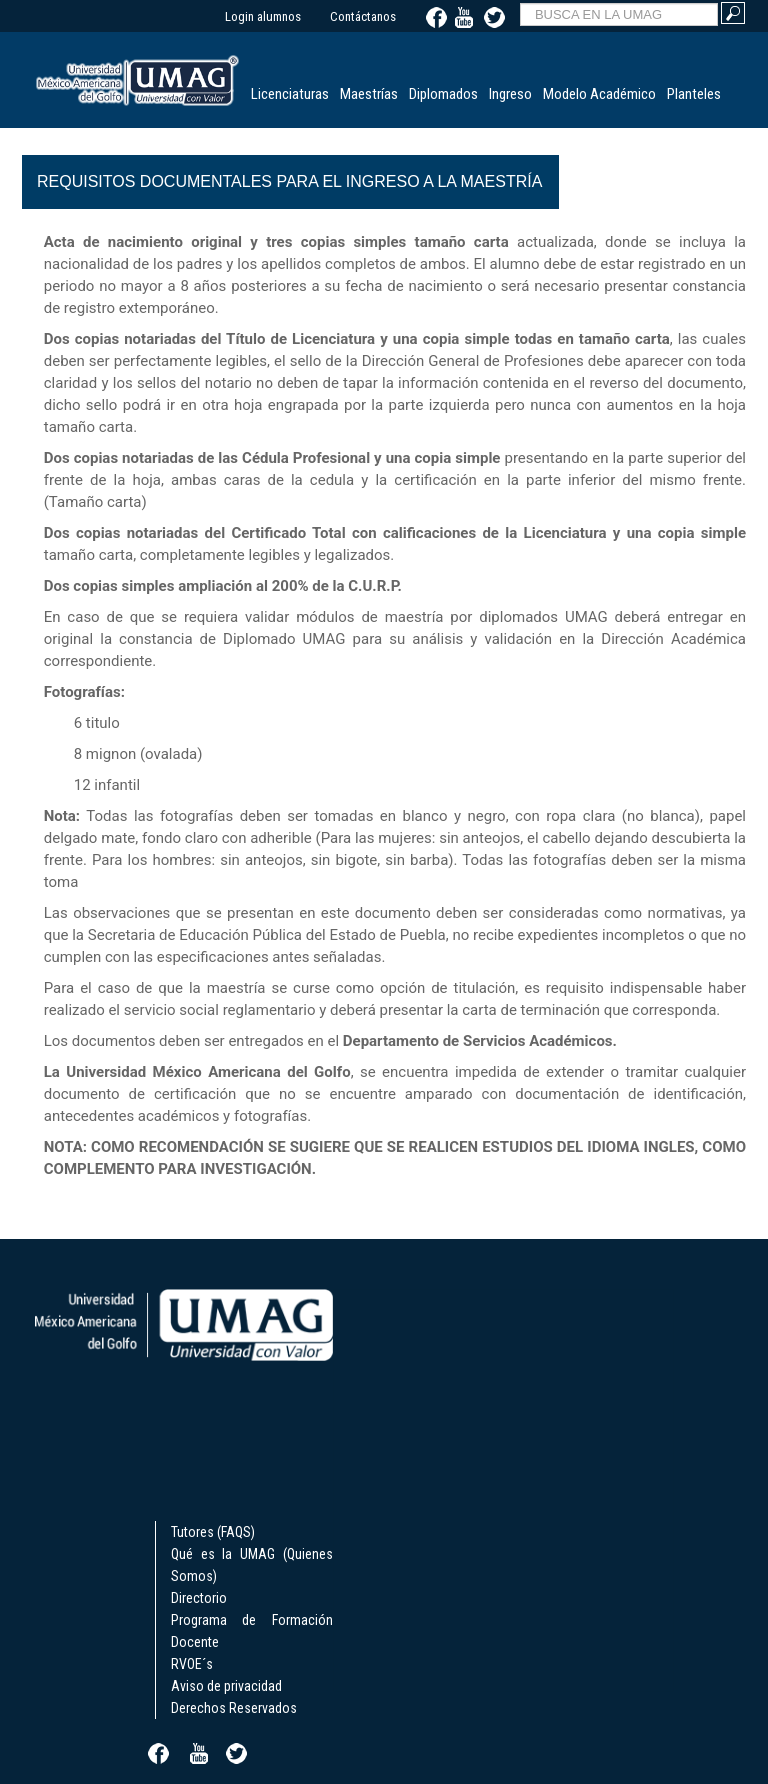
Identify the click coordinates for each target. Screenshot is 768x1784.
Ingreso (510, 94)
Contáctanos (363, 16)
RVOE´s (192, 1664)
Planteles (694, 94)
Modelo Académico (599, 94)
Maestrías (369, 94)
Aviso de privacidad (226, 1686)
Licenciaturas (290, 94)
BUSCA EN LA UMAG (520, 0)
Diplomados (443, 94)
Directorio (199, 1598)
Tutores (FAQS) (213, 1532)
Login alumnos (263, 16)
